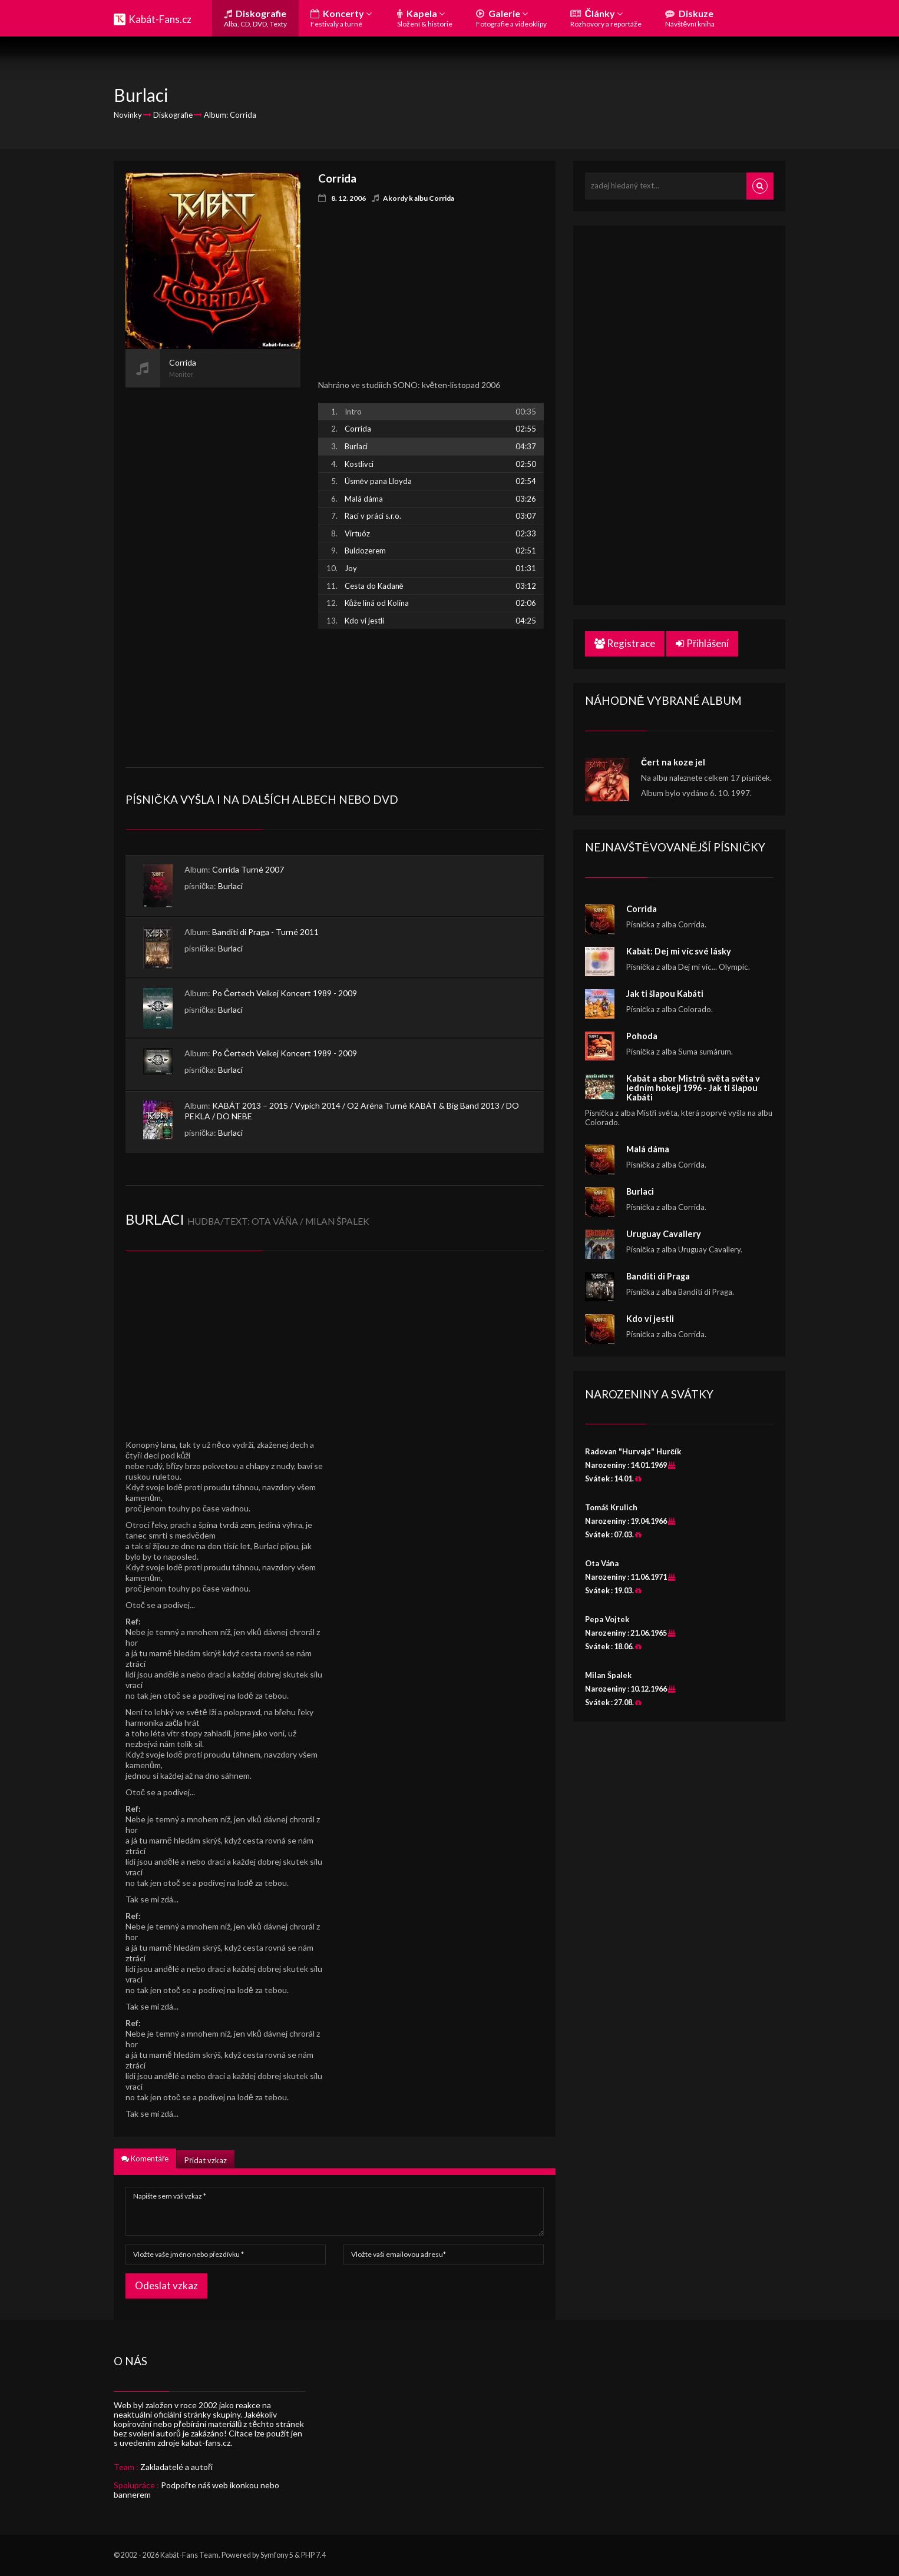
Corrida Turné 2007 (248, 869)
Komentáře (144, 2158)
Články (606, 18)
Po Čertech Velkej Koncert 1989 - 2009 (284, 993)
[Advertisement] (212, 564)
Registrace (624, 643)
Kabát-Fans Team (189, 2555)
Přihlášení (702, 643)
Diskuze (690, 18)
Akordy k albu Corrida (418, 198)
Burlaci (230, 886)
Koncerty (341, 18)
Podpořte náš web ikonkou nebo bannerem (196, 2489)
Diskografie (255, 18)
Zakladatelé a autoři (176, 2467)
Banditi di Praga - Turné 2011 (265, 932)
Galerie (511, 18)
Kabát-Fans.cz (159, 19)
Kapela (424, 18)
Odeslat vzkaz (166, 2285)
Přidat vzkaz (205, 2160)
